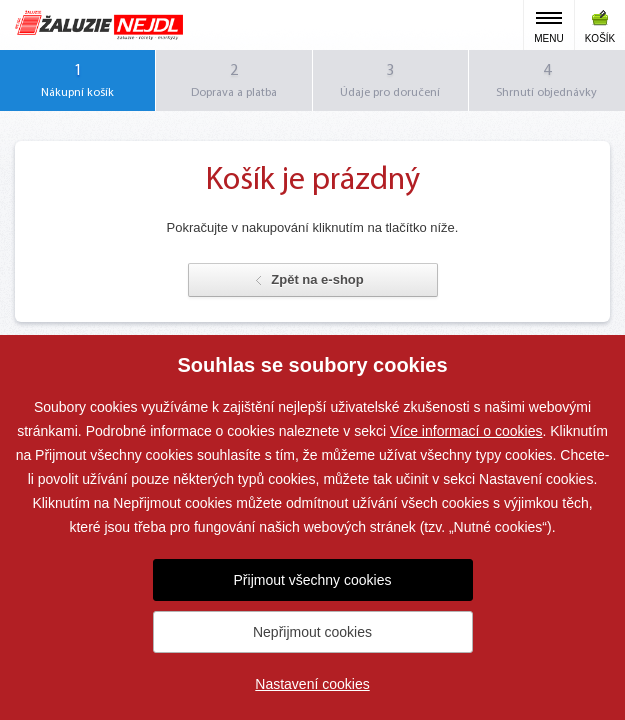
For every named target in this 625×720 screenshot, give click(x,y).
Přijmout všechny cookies (313, 580)
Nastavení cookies (312, 684)
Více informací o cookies (466, 431)
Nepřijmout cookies (312, 632)
